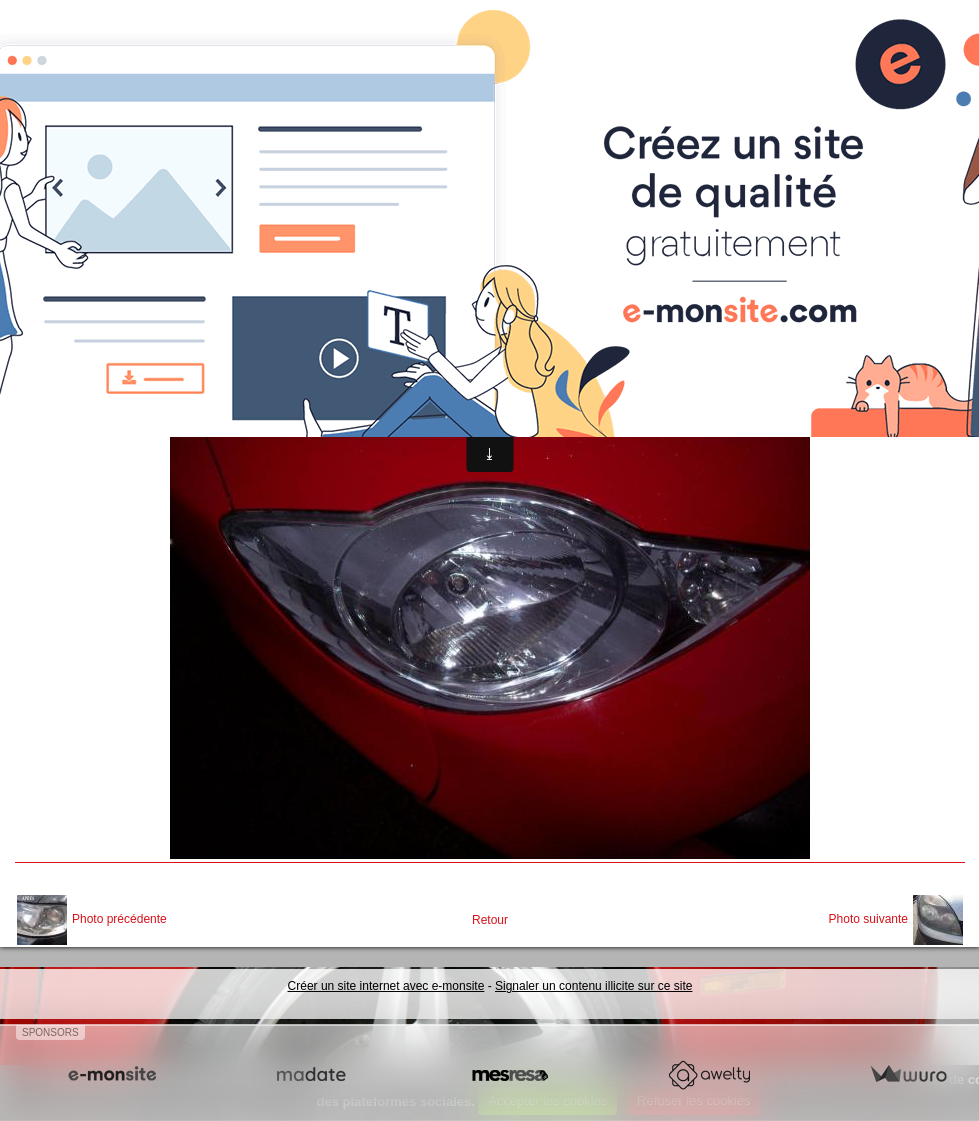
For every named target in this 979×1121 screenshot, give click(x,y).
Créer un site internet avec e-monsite (386, 986)
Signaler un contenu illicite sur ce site (593, 986)
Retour (490, 920)
